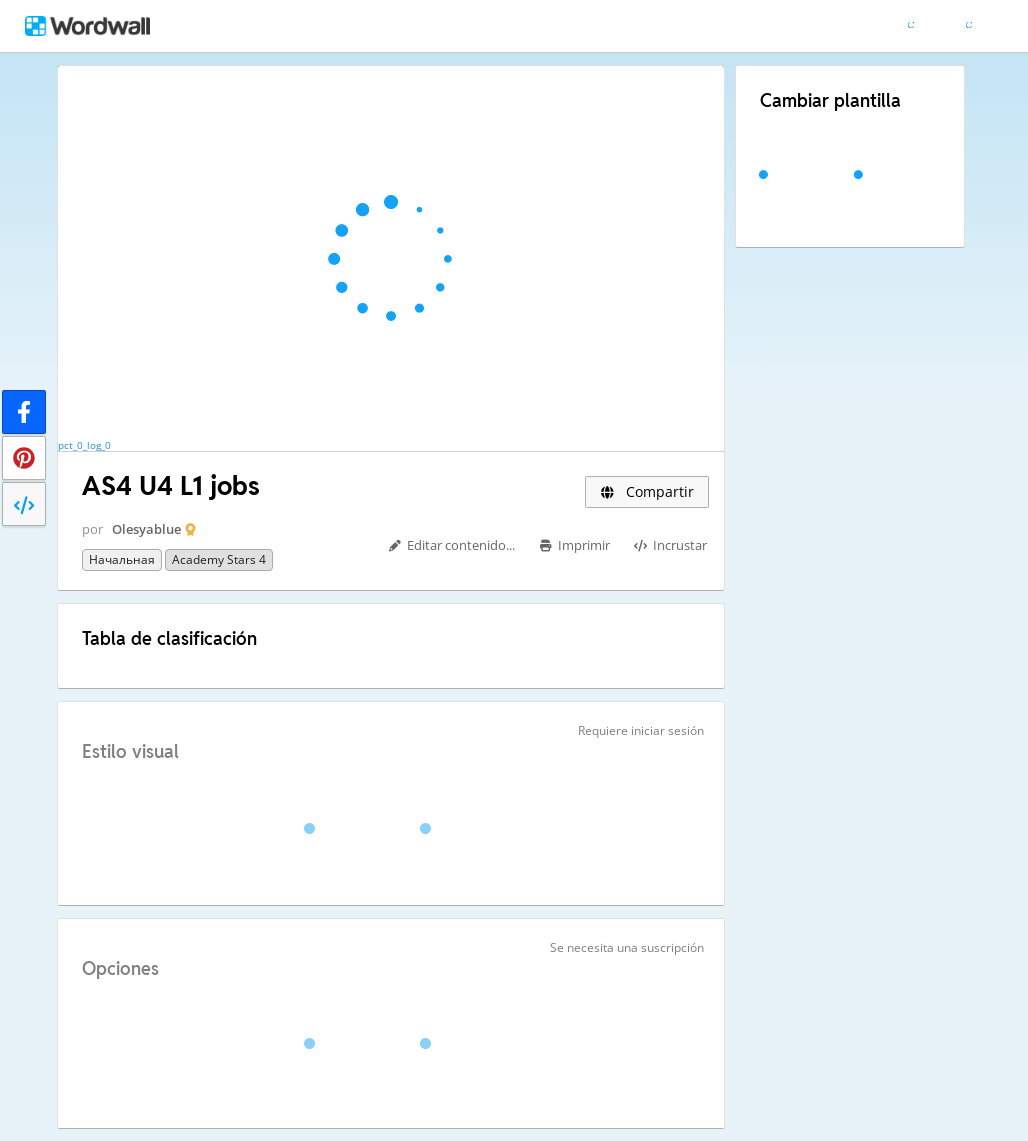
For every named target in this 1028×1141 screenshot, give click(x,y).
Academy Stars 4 (219, 559)
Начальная (122, 559)
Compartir (647, 491)
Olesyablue (146, 529)
